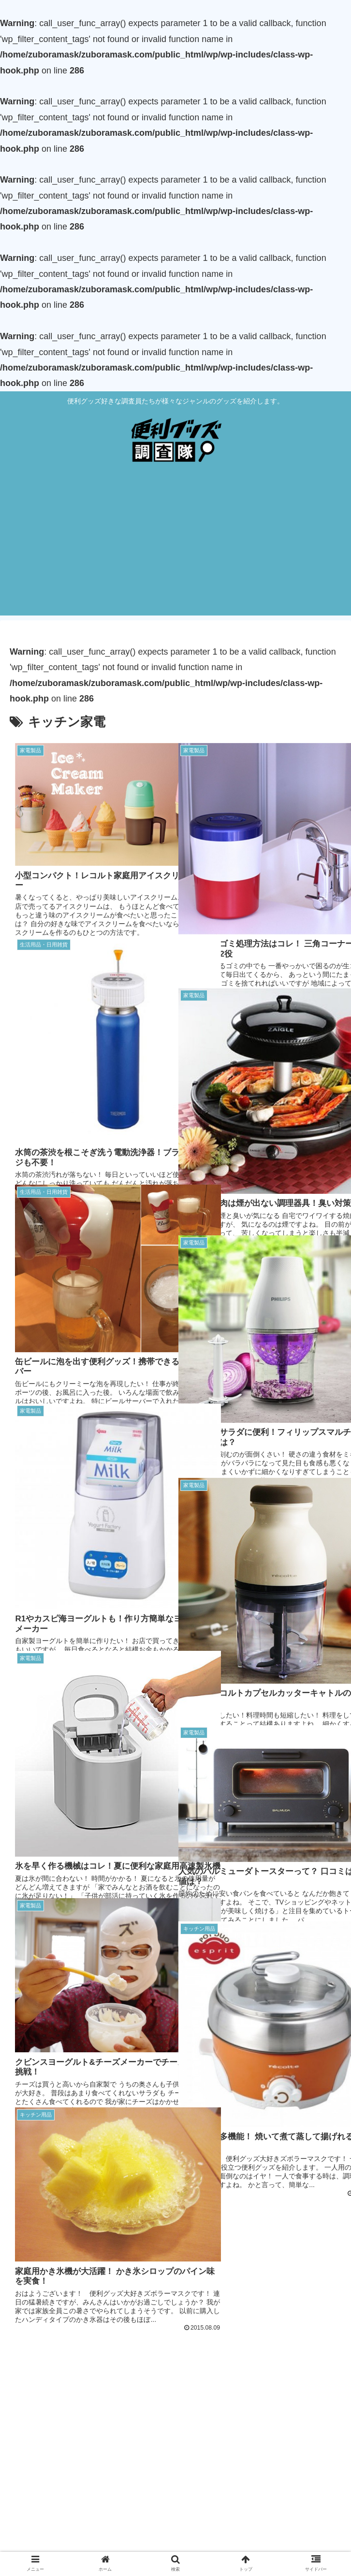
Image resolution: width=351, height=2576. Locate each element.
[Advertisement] (175, 547)
